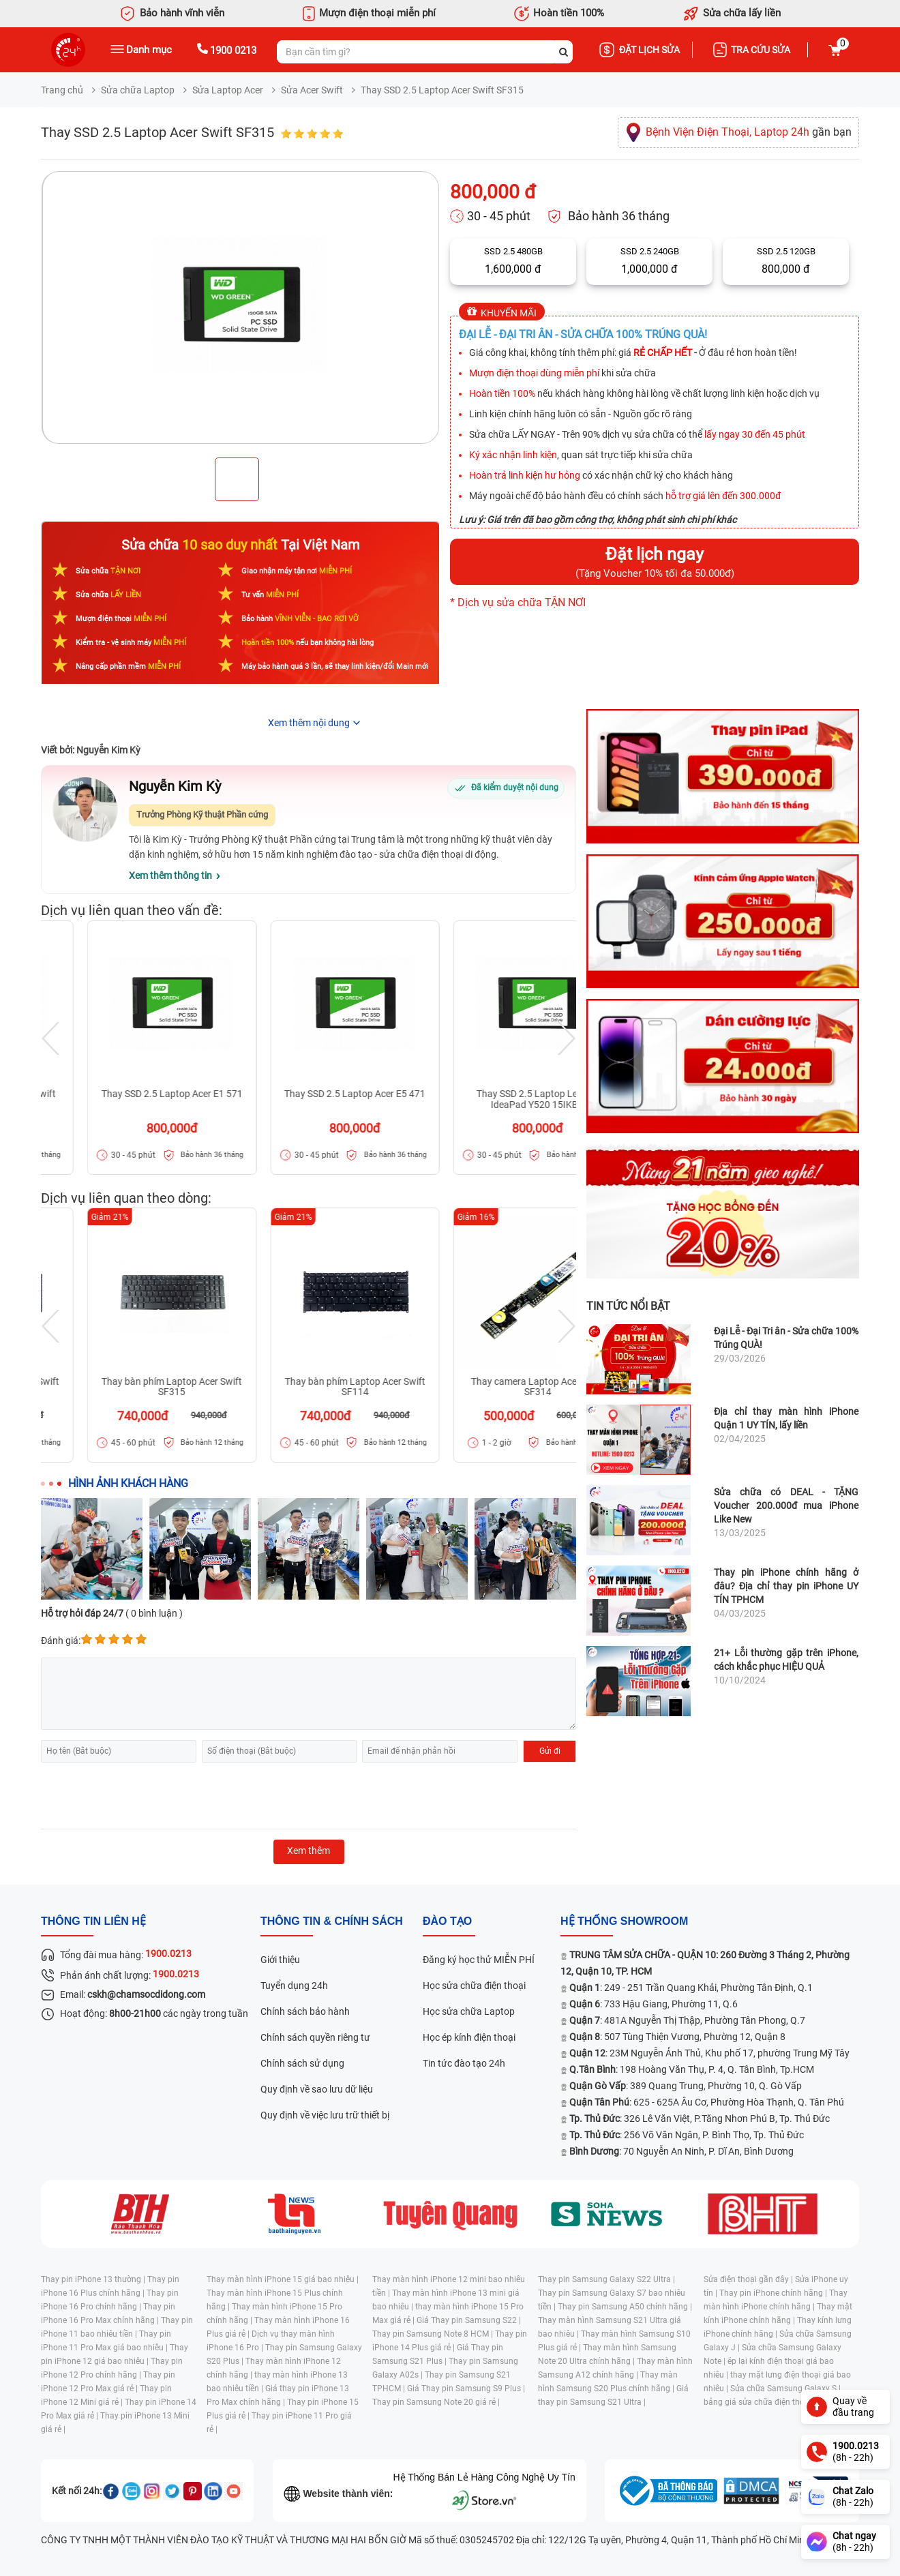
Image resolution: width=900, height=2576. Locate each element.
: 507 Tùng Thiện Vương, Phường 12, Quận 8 (677, 2036)
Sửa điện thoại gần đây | (749, 2279)
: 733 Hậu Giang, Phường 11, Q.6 (653, 2003)
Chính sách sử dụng (302, 2063)
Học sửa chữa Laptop (469, 2011)
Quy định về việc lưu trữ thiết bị (324, 2115)
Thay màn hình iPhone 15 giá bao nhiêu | (283, 2279)
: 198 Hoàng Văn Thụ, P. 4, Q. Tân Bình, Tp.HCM (691, 2069)
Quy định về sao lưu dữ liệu (316, 2089)
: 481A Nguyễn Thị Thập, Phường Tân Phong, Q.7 (687, 2020)
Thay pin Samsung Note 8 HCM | (433, 2334)
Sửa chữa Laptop (138, 90)
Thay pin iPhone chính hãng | (774, 2293)
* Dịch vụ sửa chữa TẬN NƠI (518, 602)
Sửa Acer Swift (312, 90)
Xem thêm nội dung (309, 722)
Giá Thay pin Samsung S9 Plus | (466, 2388)
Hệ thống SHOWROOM (624, 1921)
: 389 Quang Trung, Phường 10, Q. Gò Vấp (685, 2085)
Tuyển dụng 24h (294, 1985)
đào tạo (447, 1921)
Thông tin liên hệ (93, 1921)
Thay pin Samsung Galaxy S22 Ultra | (606, 2279)
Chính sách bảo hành (305, 2011)
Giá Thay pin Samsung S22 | (469, 2320)
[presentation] (144, 1796)
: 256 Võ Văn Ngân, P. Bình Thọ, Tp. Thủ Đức (686, 2134)
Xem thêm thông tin (170, 875)
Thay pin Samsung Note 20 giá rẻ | (436, 2402)
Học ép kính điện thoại (469, 2037)
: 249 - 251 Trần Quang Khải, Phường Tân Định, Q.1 (691, 1987)
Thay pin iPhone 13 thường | (94, 2279)
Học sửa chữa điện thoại (474, 1985)
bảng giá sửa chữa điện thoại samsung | (778, 2402)
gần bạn (749, 131)
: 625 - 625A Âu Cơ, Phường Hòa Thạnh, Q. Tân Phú (706, 2102)
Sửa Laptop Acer (227, 90)
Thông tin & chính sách (331, 1921)
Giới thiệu (280, 1959)
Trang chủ (62, 90)
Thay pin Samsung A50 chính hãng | (625, 2306)
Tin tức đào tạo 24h (464, 2063)
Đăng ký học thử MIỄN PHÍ (479, 1959)
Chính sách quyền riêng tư (315, 2037)
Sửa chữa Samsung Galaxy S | (785, 2388)
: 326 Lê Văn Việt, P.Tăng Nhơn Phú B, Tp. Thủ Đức (699, 2118)
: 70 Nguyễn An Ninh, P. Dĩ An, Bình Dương (681, 2151)
